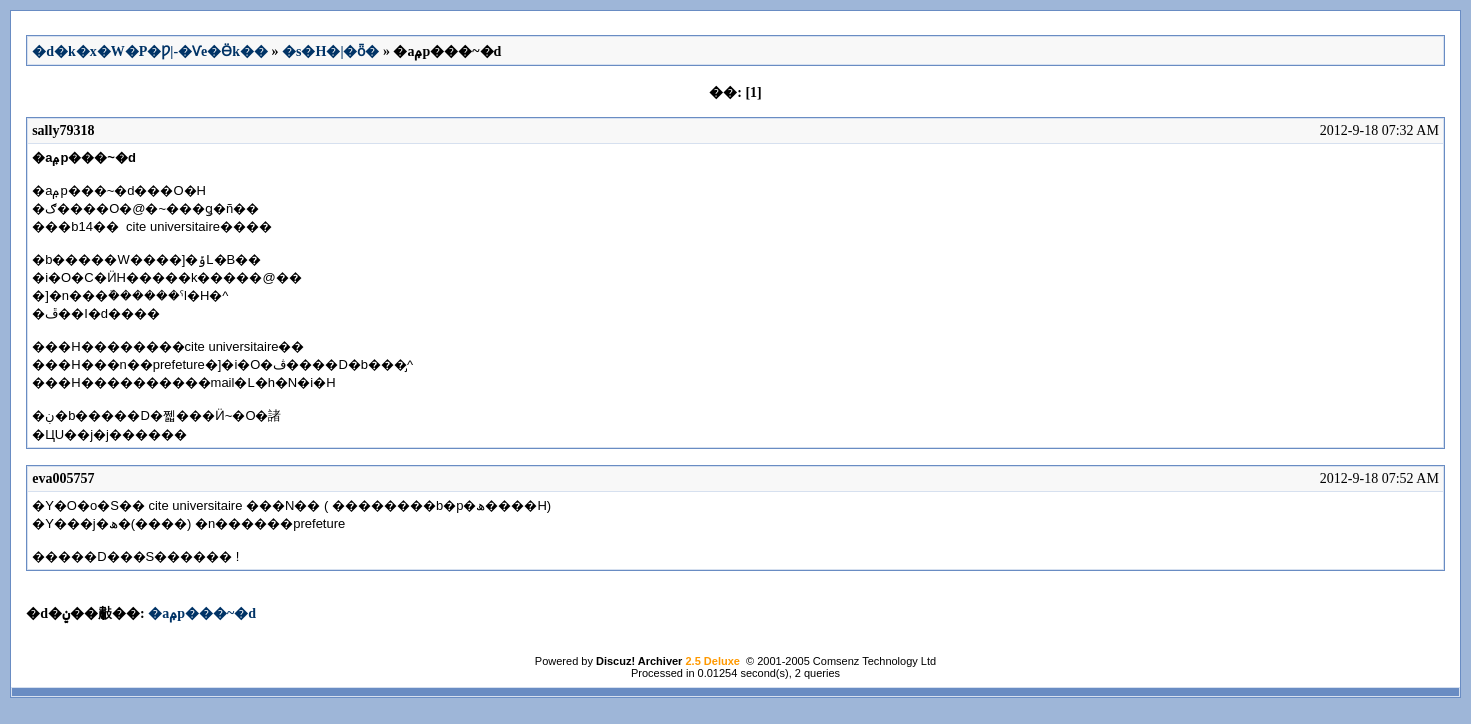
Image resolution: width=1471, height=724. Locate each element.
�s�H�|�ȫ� (330, 51)
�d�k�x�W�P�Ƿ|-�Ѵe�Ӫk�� (150, 51)
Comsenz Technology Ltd (874, 661)
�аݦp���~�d (202, 613)
